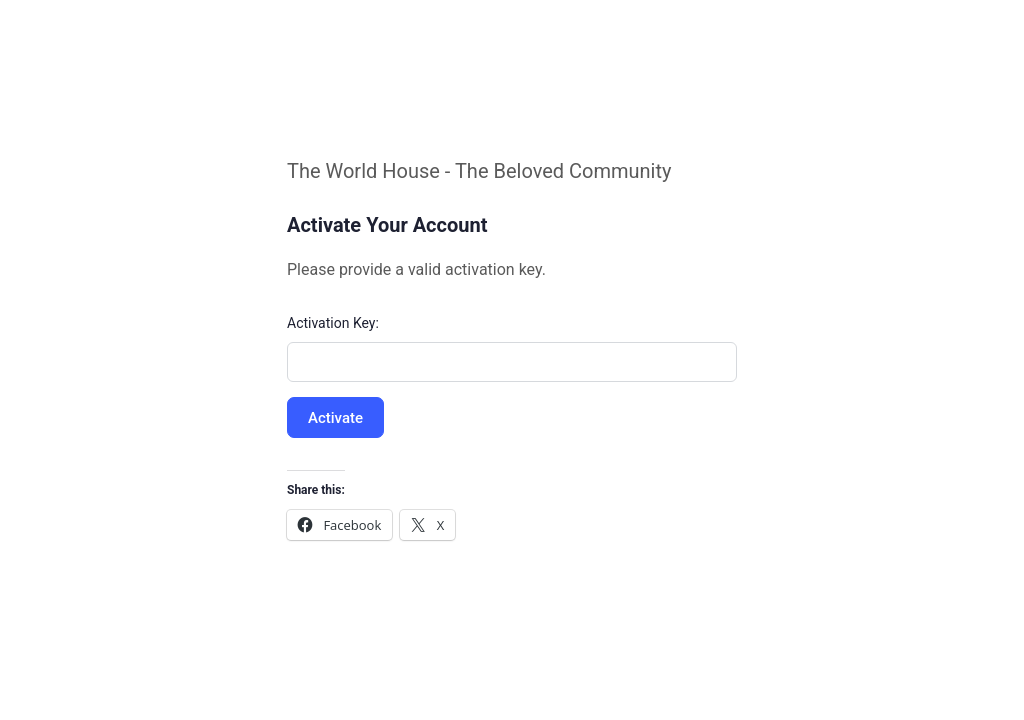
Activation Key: (333, 323)
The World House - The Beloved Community (479, 171)
